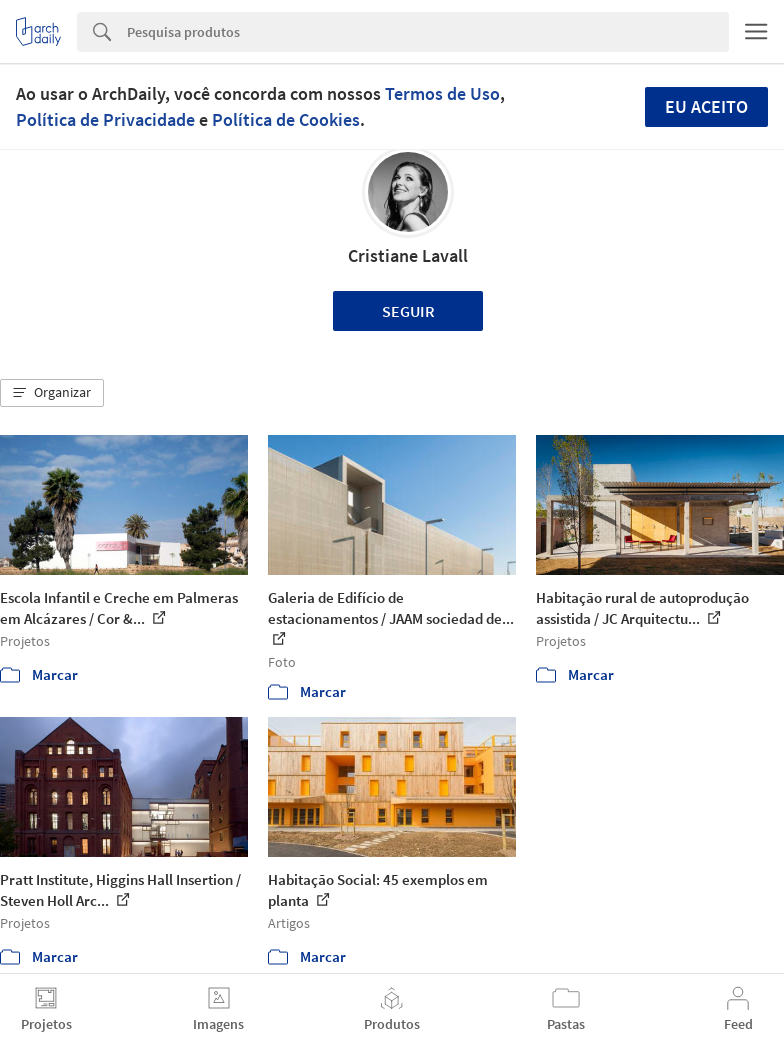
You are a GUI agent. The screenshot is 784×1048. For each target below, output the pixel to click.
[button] (52, 393)
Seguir (408, 311)
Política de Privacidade (105, 119)
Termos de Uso (442, 93)
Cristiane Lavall (408, 255)
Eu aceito (706, 106)
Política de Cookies (286, 119)
